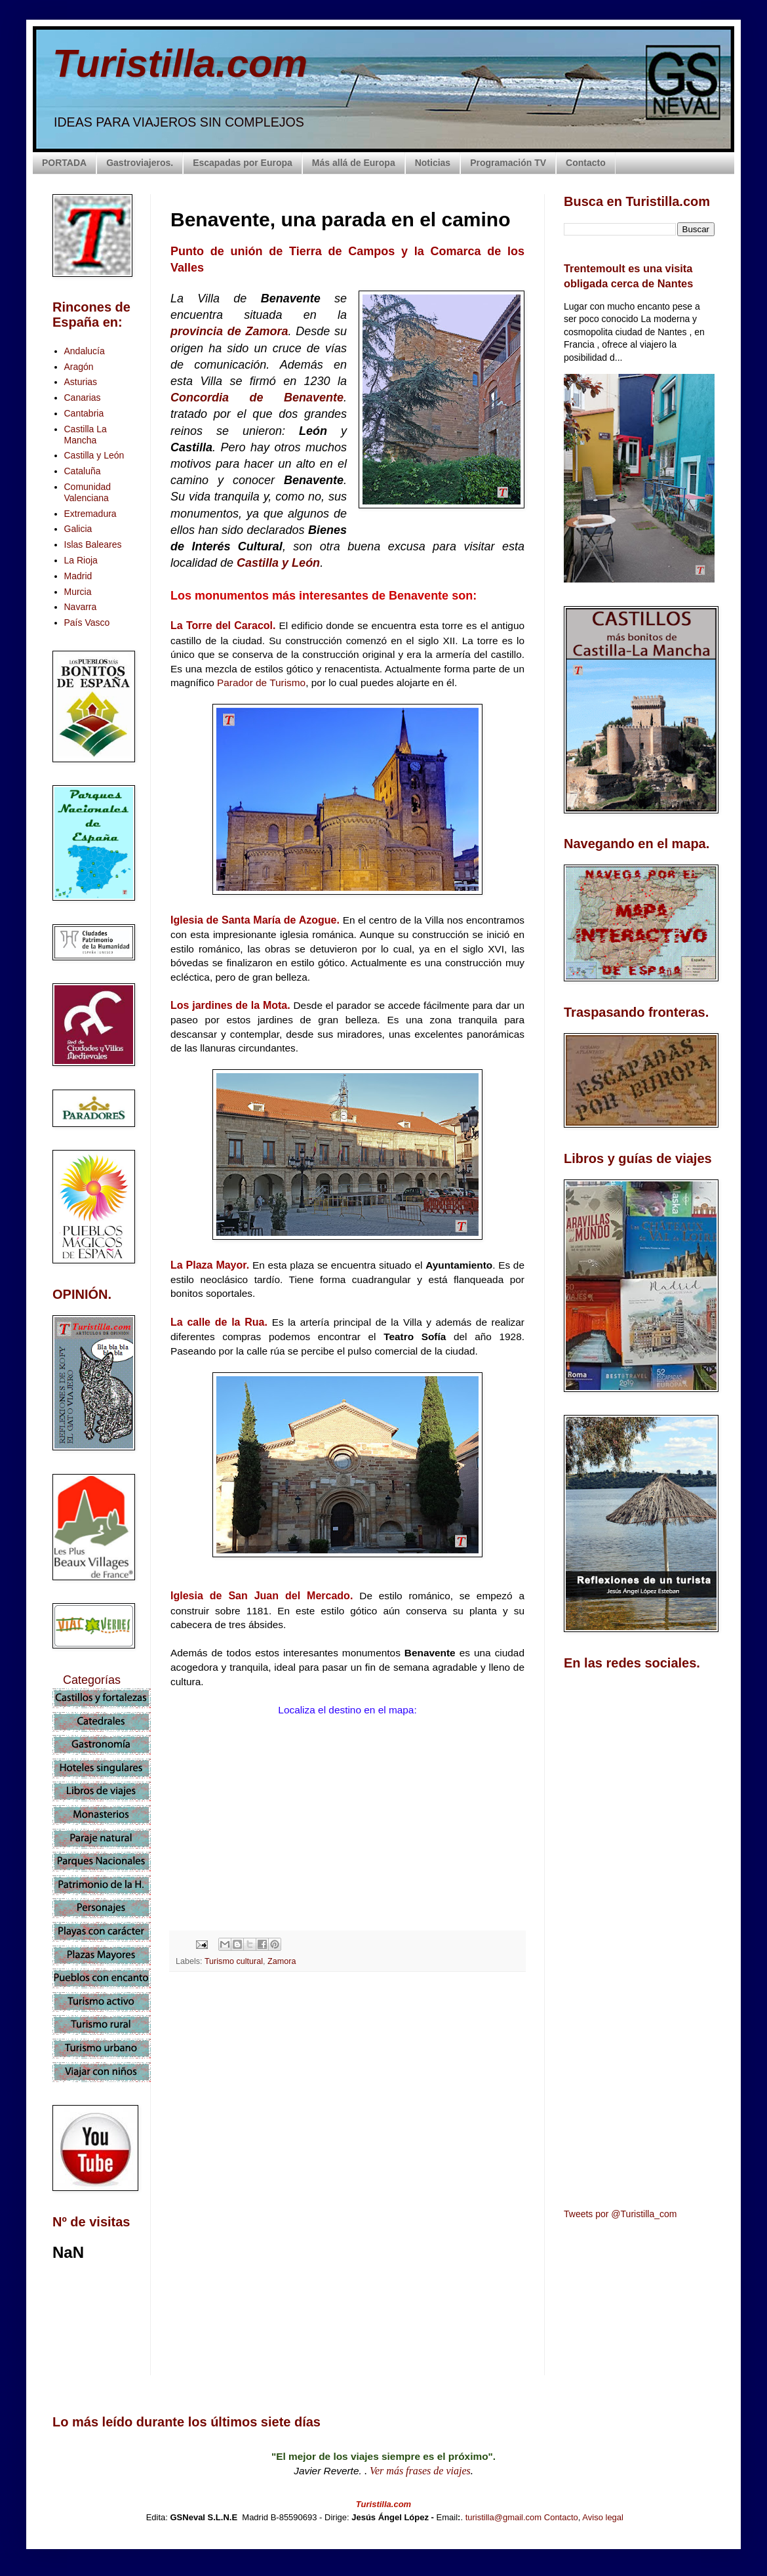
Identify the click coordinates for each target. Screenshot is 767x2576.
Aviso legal (602, 2517)
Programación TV (508, 162)
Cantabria (84, 413)
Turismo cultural (234, 1961)
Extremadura (90, 513)
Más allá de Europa (353, 162)
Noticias (432, 162)
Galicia (78, 528)
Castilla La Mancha (85, 434)
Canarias (82, 397)
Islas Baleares (93, 544)
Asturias (81, 382)
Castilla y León (278, 562)
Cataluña (82, 471)
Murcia (78, 591)
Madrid (78, 576)
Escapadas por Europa (242, 162)
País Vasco (87, 622)
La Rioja (81, 560)
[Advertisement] (347, 2098)
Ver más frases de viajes (420, 2470)
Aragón (79, 366)
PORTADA (64, 162)
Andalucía (84, 351)
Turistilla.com (179, 63)
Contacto (586, 162)
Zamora (281, 1961)
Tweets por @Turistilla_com (620, 2214)
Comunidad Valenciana (87, 492)
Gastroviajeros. (139, 162)
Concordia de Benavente (257, 397)
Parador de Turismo (261, 682)
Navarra (80, 607)
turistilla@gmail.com (503, 2517)
